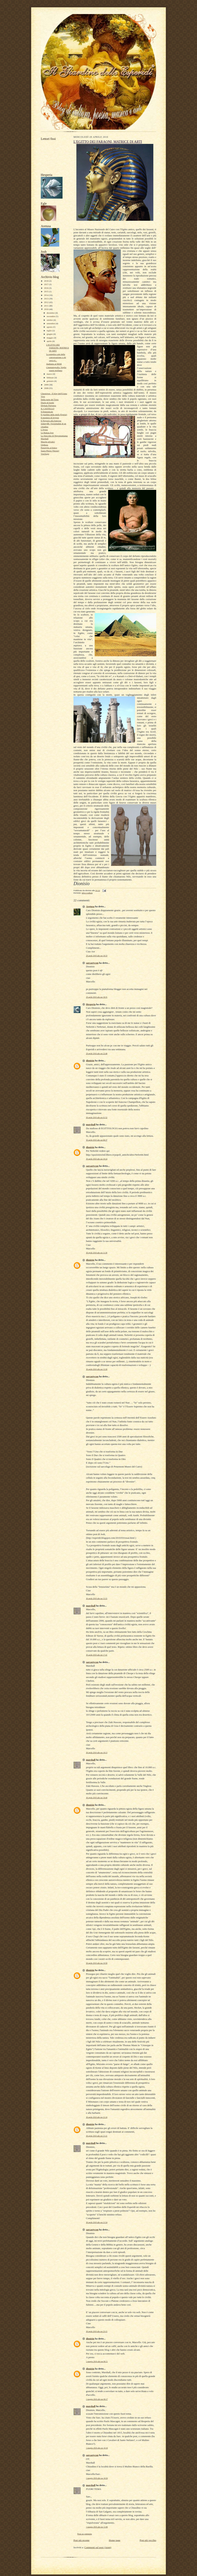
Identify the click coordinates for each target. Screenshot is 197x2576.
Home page (114, 2540)
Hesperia (91, 1004)
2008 (46, 388)
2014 (46, 295)
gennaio (50, 381)
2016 (46, 288)
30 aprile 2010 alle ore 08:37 (96, 1140)
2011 (46, 306)
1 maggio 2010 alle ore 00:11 (97, 2361)
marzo (50, 374)
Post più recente (81, 2540)
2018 (46, 281)
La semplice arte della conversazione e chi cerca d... (56, 357)
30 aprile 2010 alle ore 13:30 (96, 1369)
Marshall (44, 438)
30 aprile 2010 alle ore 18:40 (96, 1798)
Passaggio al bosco (49, 448)
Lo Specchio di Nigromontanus (54, 436)
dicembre (51, 313)
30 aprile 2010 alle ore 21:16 (96, 2117)
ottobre (50, 320)
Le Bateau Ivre (47, 432)
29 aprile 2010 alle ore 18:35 (96, 997)
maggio (50, 338)
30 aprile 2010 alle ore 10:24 (96, 1159)
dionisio (90, 1060)
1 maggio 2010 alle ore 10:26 (97, 2478)
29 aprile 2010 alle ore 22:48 (96, 1054)
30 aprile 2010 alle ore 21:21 (96, 2136)
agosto (50, 327)
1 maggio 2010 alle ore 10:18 (97, 2448)
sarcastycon (92, 962)
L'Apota (44, 429)
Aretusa (90, 906)
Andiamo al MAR (54, 364)
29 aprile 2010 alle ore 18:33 (96, 956)
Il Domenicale (47, 411)
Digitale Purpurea (48, 405)
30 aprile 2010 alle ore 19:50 (96, 1963)
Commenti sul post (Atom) (97, 2547)
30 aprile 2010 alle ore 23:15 (96, 2331)
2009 (46, 385)
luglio (49, 330)
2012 (46, 302)
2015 (46, 291)
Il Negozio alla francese (51, 421)
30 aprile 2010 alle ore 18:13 (96, 1753)
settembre (51, 323)
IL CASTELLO (47, 408)
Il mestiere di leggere (50, 417)
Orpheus (44, 445)
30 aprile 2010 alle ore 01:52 (96, 1117)
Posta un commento (84, 2534)
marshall (90, 1124)
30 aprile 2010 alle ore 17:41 (96, 1655)
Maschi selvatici (48, 442)
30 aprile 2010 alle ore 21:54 (96, 2222)
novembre (51, 316)
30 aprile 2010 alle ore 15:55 (96, 1598)
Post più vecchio (148, 2540)
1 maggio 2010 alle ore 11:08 (97, 2527)
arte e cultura (87, 893)
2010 (46, 309)
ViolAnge (45, 454)
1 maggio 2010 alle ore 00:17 (97, 2399)
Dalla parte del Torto (49, 399)
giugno (50, 334)
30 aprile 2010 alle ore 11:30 (96, 1253)
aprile (49, 341)
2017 (46, 284)
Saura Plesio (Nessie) (50, 451)
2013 (46, 298)
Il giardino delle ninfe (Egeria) (54, 414)
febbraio (50, 377)
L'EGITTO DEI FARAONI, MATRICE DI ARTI (57, 348)
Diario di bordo (47, 402)
